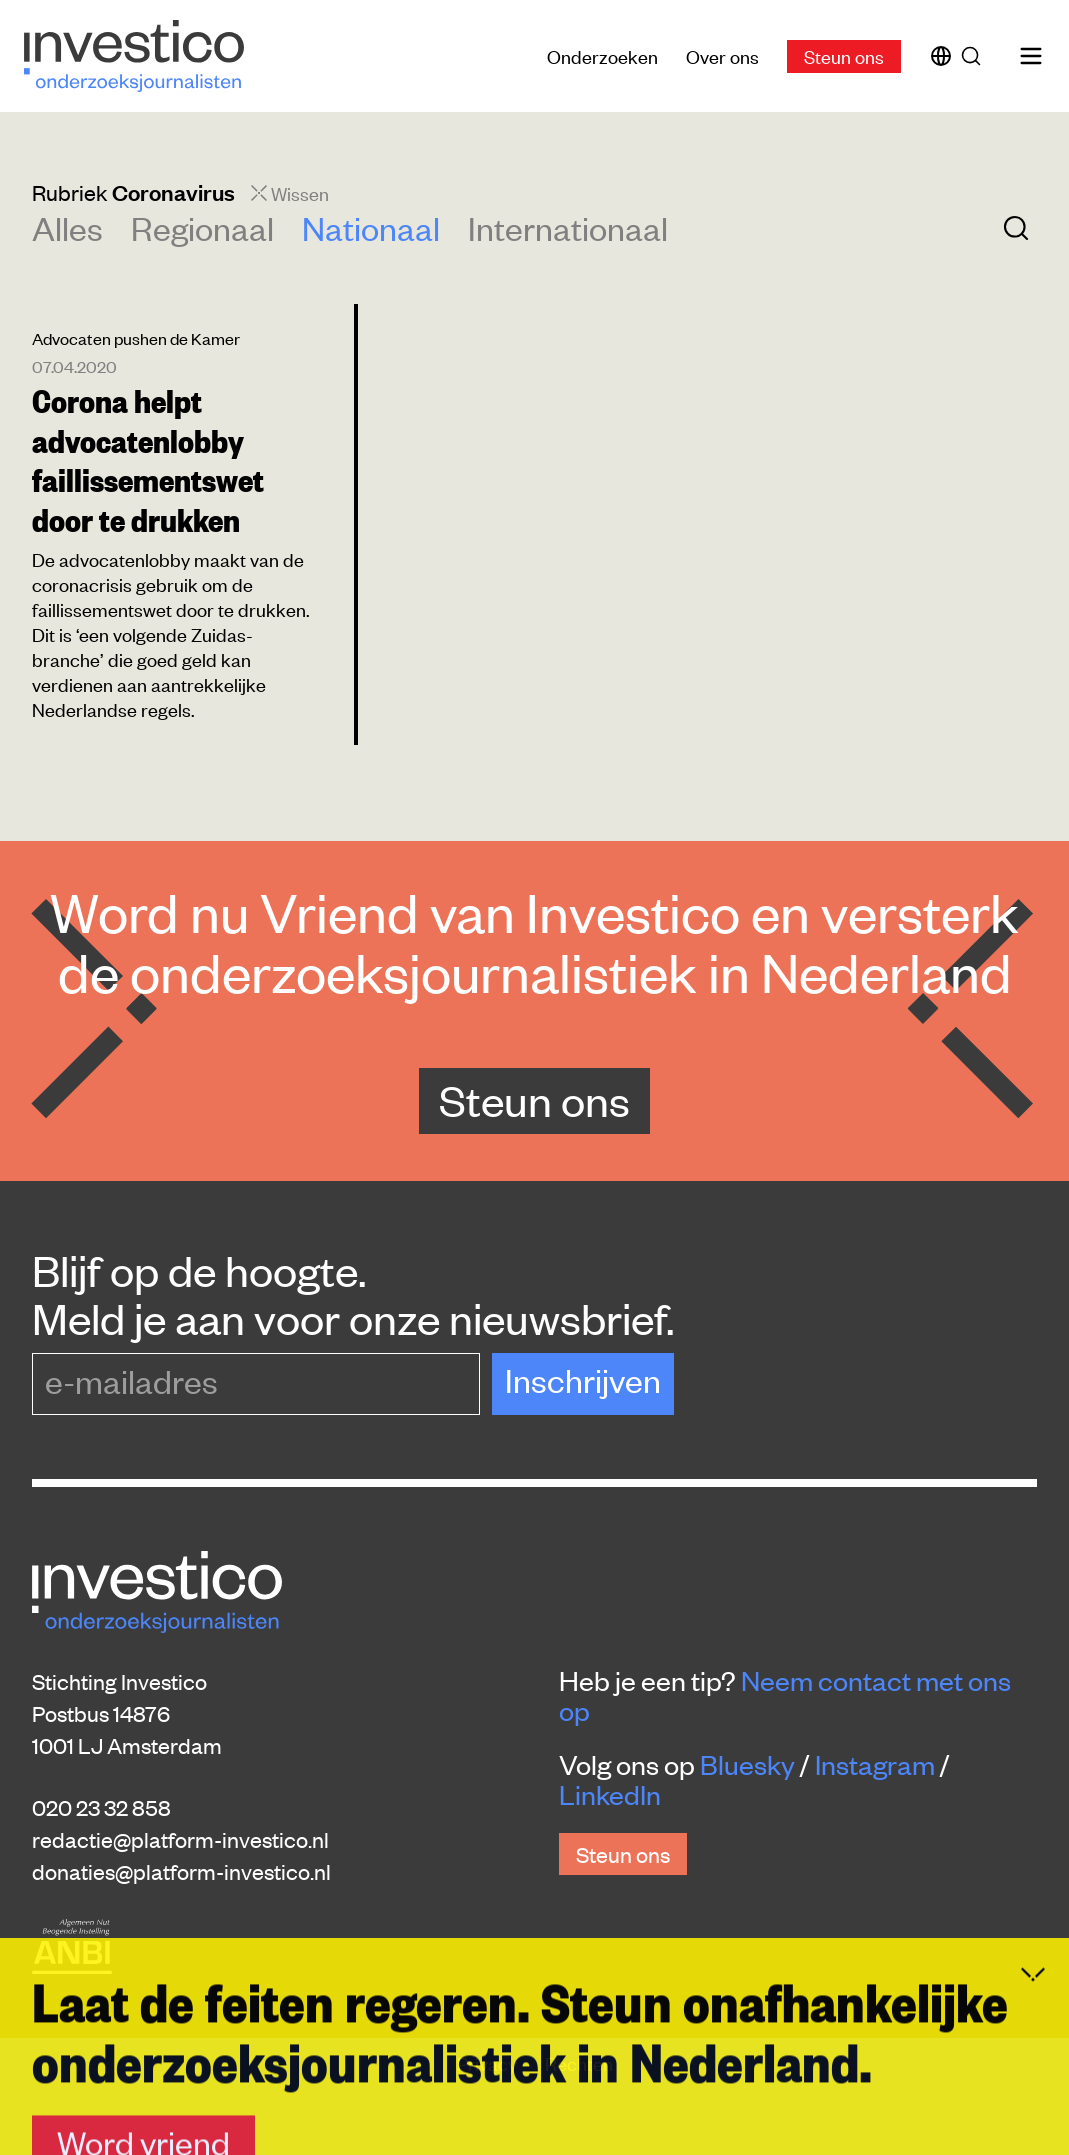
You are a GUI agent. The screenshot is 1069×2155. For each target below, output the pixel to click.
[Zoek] (975, 56)
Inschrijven (583, 1379)
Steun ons (844, 55)
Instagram (875, 1764)
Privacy (489, 2062)
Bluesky (747, 1764)
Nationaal (371, 227)
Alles (67, 227)
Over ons (722, 55)
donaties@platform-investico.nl (181, 1871)
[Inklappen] (1033, 2136)
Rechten (579, 2062)
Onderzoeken (602, 55)
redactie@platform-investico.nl (180, 1839)
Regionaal (202, 227)
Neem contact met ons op (785, 1695)
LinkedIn (610, 1794)
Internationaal (568, 227)
